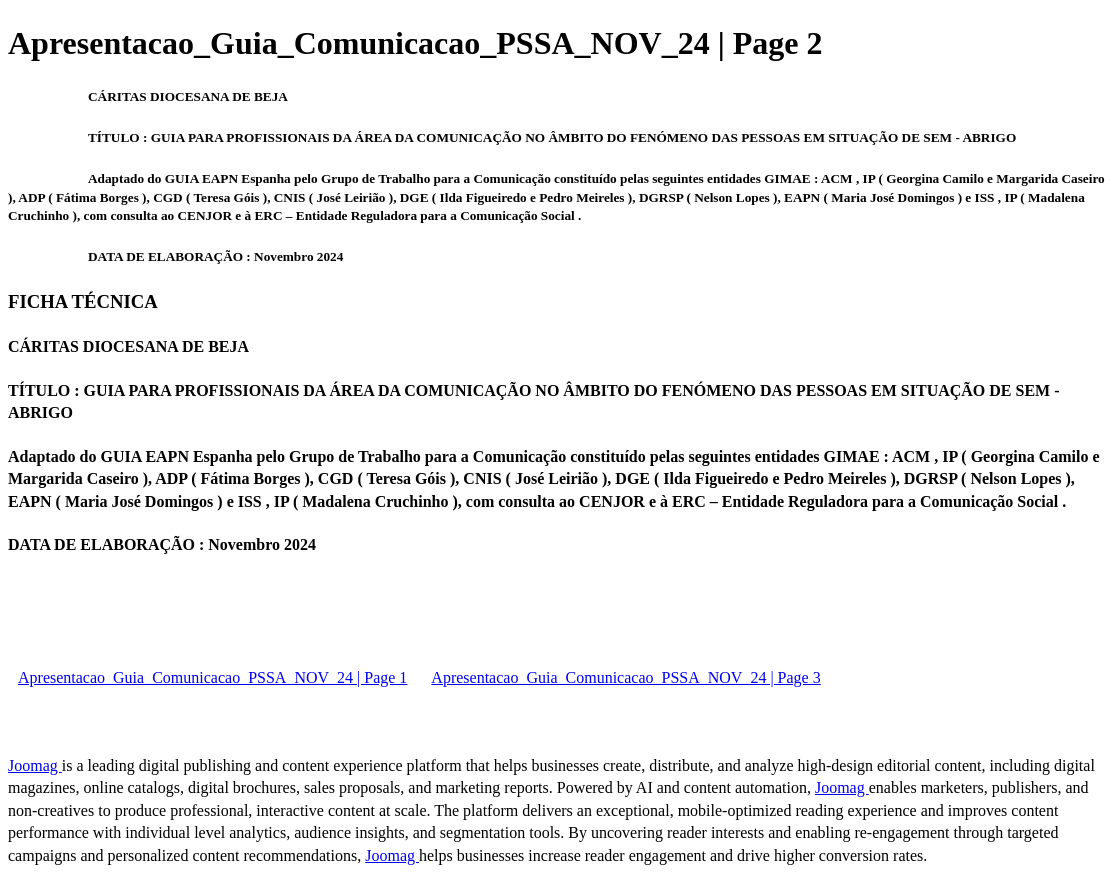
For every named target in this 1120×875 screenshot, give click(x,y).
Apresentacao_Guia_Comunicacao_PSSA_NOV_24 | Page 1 (212, 677)
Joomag (35, 765)
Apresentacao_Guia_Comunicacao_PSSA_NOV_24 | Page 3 (625, 677)
